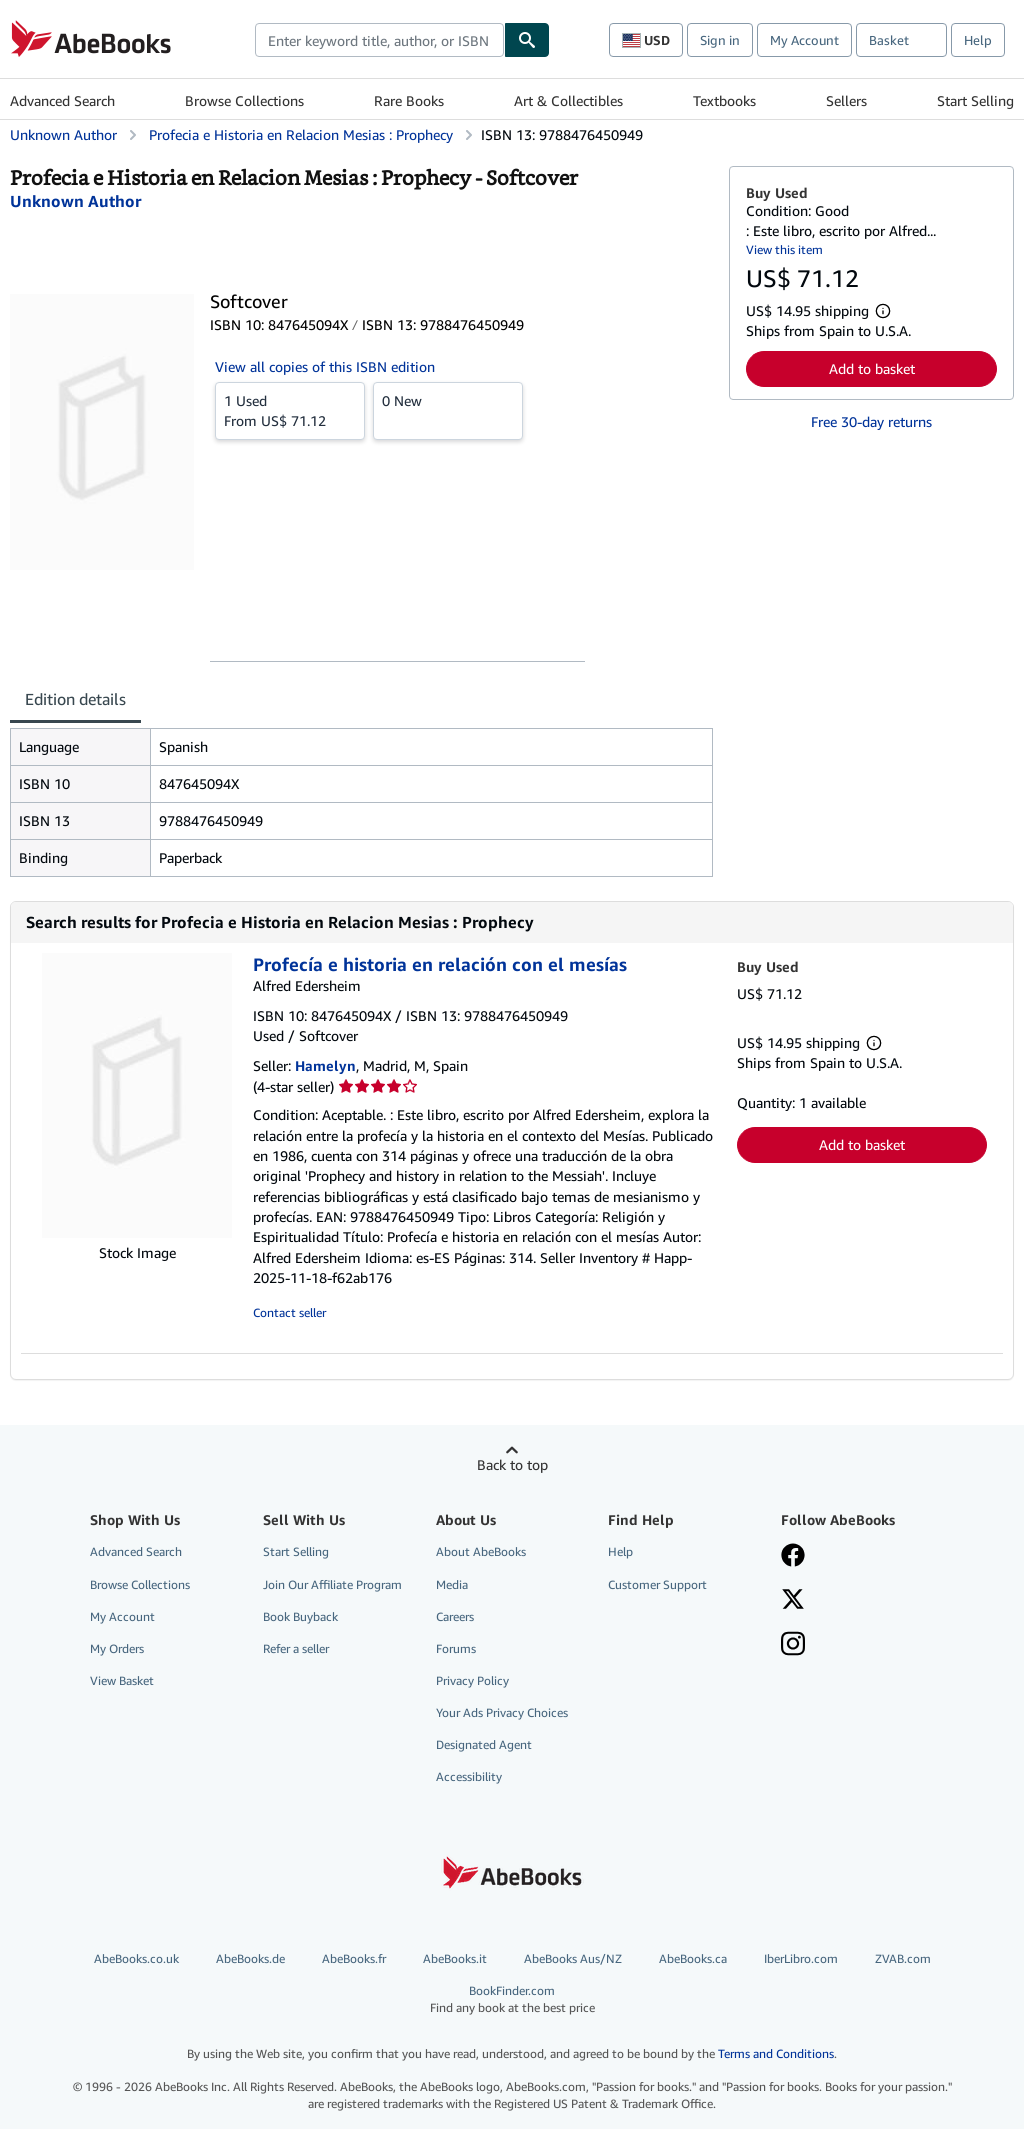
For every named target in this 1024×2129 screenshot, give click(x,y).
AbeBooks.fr (354, 1958)
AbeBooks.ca (693, 1958)
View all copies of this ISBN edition (325, 366)
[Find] (527, 40)
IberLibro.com (801, 1958)
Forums (456, 1648)
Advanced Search (62, 100)
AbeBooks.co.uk (136, 1958)
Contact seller (289, 1312)
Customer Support (657, 1584)
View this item (784, 249)
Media (452, 1584)
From (290, 410)
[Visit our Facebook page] (793, 1557)
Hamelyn (325, 1065)
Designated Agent (484, 1744)
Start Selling (975, 100)
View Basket (122, 1680)
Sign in (720, 40)
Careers (455, 1616)
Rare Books (409, 100)
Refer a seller (296, 1648)
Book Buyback (300, 1616)
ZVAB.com (903, 1958)
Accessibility (469, 1776)
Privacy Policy (472, 1680)
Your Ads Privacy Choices (502, 1712)
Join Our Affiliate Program (332, 1584)
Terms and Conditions (776, 2053)
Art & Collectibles (568, 100)
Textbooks (724, 100)
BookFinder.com (512, 1999)
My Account (804, 40)
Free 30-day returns (871, 421)
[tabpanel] (361, 802)
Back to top (512, 1464)
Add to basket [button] (872, 368)
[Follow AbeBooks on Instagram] (793, 1646)
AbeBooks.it (455, 1958)
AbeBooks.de (250, 1958)
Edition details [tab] (75, 699)
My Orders (117, 1648)
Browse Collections (244, 100)
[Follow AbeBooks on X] (793, 1601)
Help (978, 40)
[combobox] (379, 40)
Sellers (846, 100)
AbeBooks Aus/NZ (573, 1958)
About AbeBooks (481, 1551)
